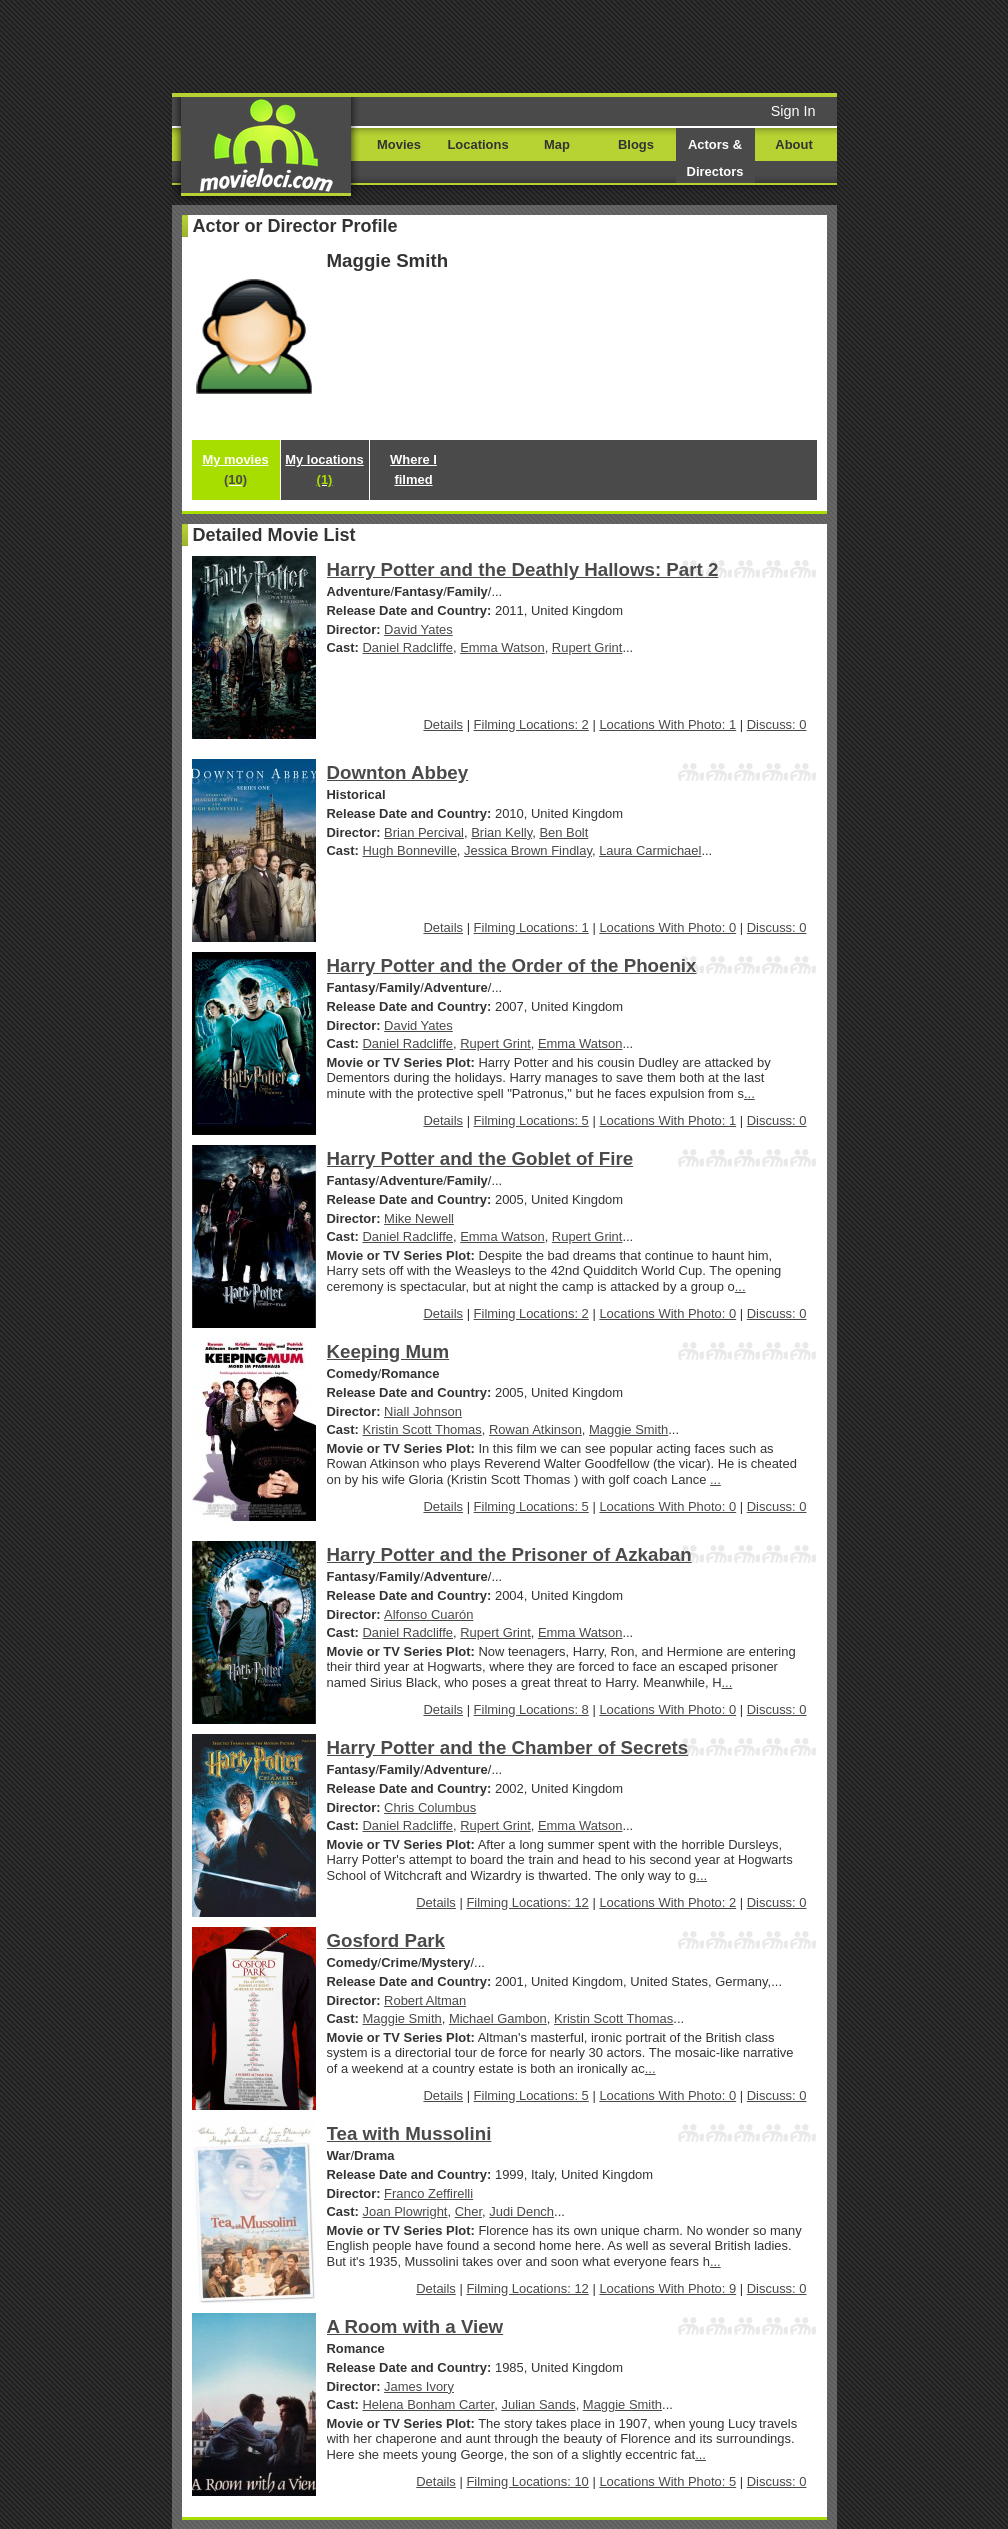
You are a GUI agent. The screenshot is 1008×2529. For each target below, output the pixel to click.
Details (443, 724)
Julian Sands (538, 2404)
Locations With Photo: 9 (667, 2288)
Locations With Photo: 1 (667, 724)
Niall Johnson (423, 1411)
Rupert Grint (587, 647)
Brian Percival (424, 832)
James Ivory (419, 2386)
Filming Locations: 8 (531, 1709)
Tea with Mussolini (409, 2133)
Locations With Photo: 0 (667, 927)
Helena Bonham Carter (429, 2404)
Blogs (636, 144)
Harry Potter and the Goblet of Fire (480, 1158)
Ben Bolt (563, 832)
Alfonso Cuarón (428, 1614)
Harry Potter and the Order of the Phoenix (512, 965)
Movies (399, 144)
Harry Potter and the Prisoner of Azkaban (509, 1554)
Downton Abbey (398, 772)
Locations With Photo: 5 (667, 2481)
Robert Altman (425, 2000)
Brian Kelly (501, 832)
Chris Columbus (430, 1807)
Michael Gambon (498, 2018)
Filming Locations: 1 (531, 927)
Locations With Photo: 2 (667, 1902)
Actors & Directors (715, 158)
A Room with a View (415, 2326)
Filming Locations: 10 (527, 2481)
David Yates (418, 629)
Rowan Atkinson (535, 1429)
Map (557, 144)
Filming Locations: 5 (531, 1120)
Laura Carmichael (650, 850)
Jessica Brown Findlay (528, 850)
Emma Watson (502, 647)
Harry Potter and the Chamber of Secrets (508, 1747)
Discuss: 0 (777, 724)
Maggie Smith (628, 1429)
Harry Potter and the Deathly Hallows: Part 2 (523, 569)
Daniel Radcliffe (408, 647)
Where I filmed (413, 469)
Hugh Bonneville (410, 850)
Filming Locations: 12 (527, 1902)
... (749, 1093)
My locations (324, 469)
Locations (477, 144)
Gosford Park (386, 1940)
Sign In (793, 111)
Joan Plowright (405, 2211)
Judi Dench (521, 2211)
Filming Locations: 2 (531, 724)
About (793, 144)
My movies (235, 469)
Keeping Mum (388, 1351)
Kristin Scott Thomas (422, 1429)
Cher (468, 2211)
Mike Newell (419, 1218)
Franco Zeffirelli (428, 2193)
